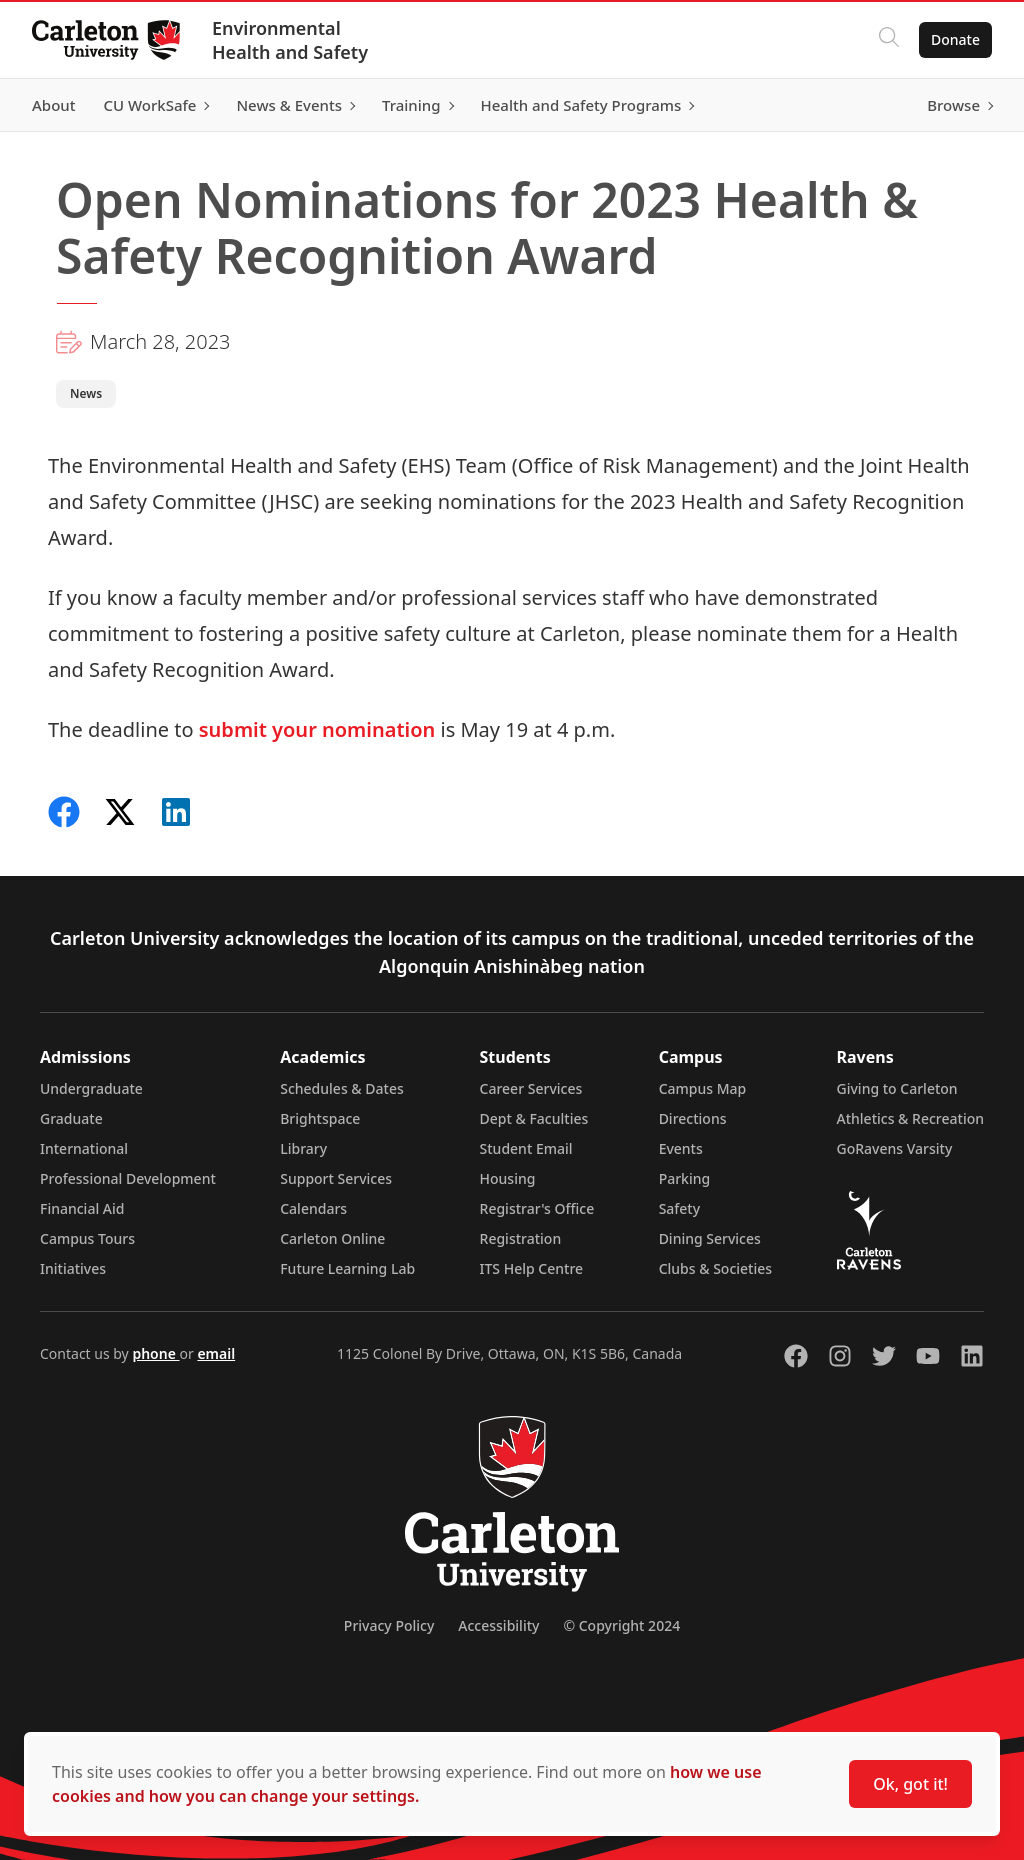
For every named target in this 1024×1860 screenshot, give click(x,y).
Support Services (336, 1178)
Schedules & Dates (342, 1088)
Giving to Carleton (897, 1088)
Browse (953, 105)
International (84, 1148)
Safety (680, 1208)
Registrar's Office (537, 1208)
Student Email (526, 1148)
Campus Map (703, 1088)
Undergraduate (91, 1088)
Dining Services (710, 1238)
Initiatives (73, 1268)
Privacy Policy (389, 1625)
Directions (693, 1118)
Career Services (531, 1088)
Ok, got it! (910, 1784)
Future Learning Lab (347, 1268)
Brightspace (320, 1118)
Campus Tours (87, 1238)
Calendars (313, 1208)
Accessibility (498, 1625)
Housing (508, 1178)
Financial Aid (82, 1208)
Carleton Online (332, 1238)
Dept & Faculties (534, 1118)
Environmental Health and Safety (290, 40)
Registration (521, 1238)
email (216, 1353)
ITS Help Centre (532, 1268)
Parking (685, 1178)
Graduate (71, 1118)
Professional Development (128, 1178)
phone (155, 1353)
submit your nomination (317, 729)
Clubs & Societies (715, 1268)
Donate (955, 39)
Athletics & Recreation (910, 1118)
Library (303, 1148)
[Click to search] (889, 40)
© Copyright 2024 (621, 1625)
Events (681, 1148)
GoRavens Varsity (895, 1148)
